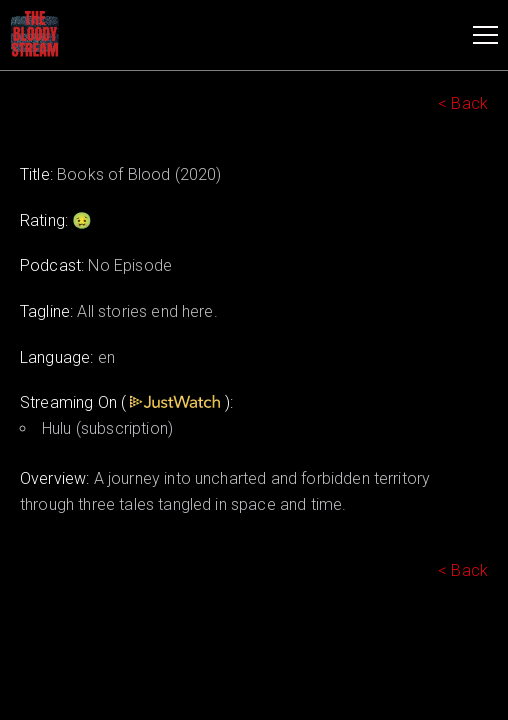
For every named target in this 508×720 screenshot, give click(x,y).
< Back (463, 103)
